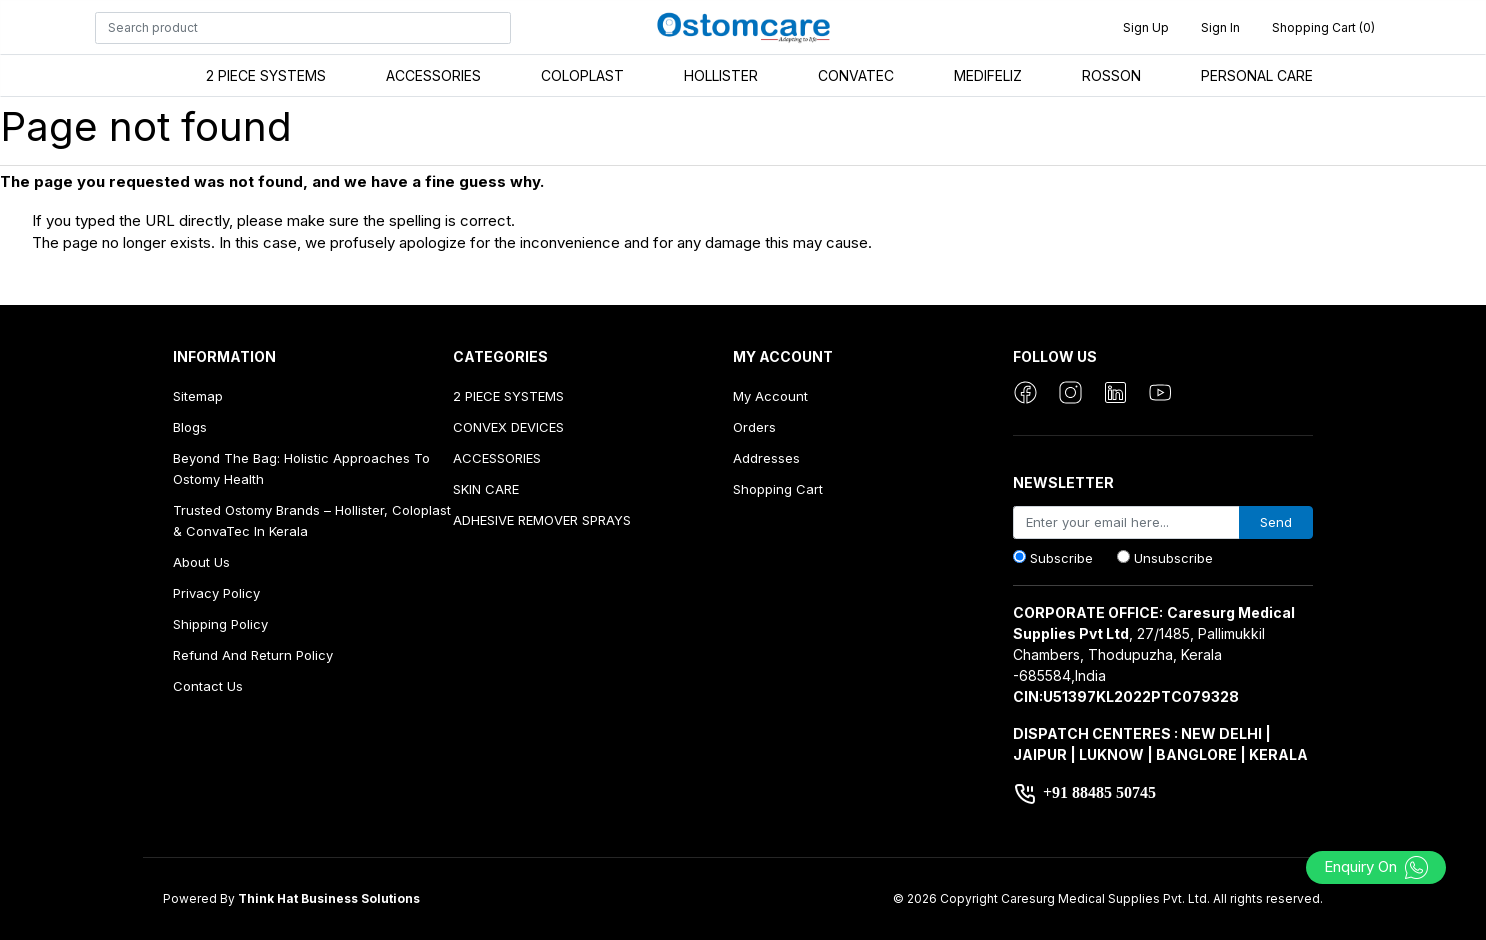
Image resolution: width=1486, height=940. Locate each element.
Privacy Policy (216, 593)
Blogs (190, 427)
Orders (754, 427)
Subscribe (1061, 558)
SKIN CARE (486, 489)
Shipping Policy (220, 624)
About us (201, 562)
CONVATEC (856, 75)
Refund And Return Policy (253, 655)
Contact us (208, 686)
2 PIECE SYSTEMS (266, 75)
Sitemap (198, 396)
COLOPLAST (582, 75)
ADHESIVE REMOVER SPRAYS (542, 520)
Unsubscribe (1173, 558)
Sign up (1146, 27)
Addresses (766, 458)
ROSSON (1111, 75)
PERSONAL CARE (1257, 75)
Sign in (1220, 27)
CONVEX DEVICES (508, 427)
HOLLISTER (721, 75)
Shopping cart (778, 489)
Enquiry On (1376, 866)
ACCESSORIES (433, 75)
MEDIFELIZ (988, 75)
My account (770, 396)
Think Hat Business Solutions (329, 898)
